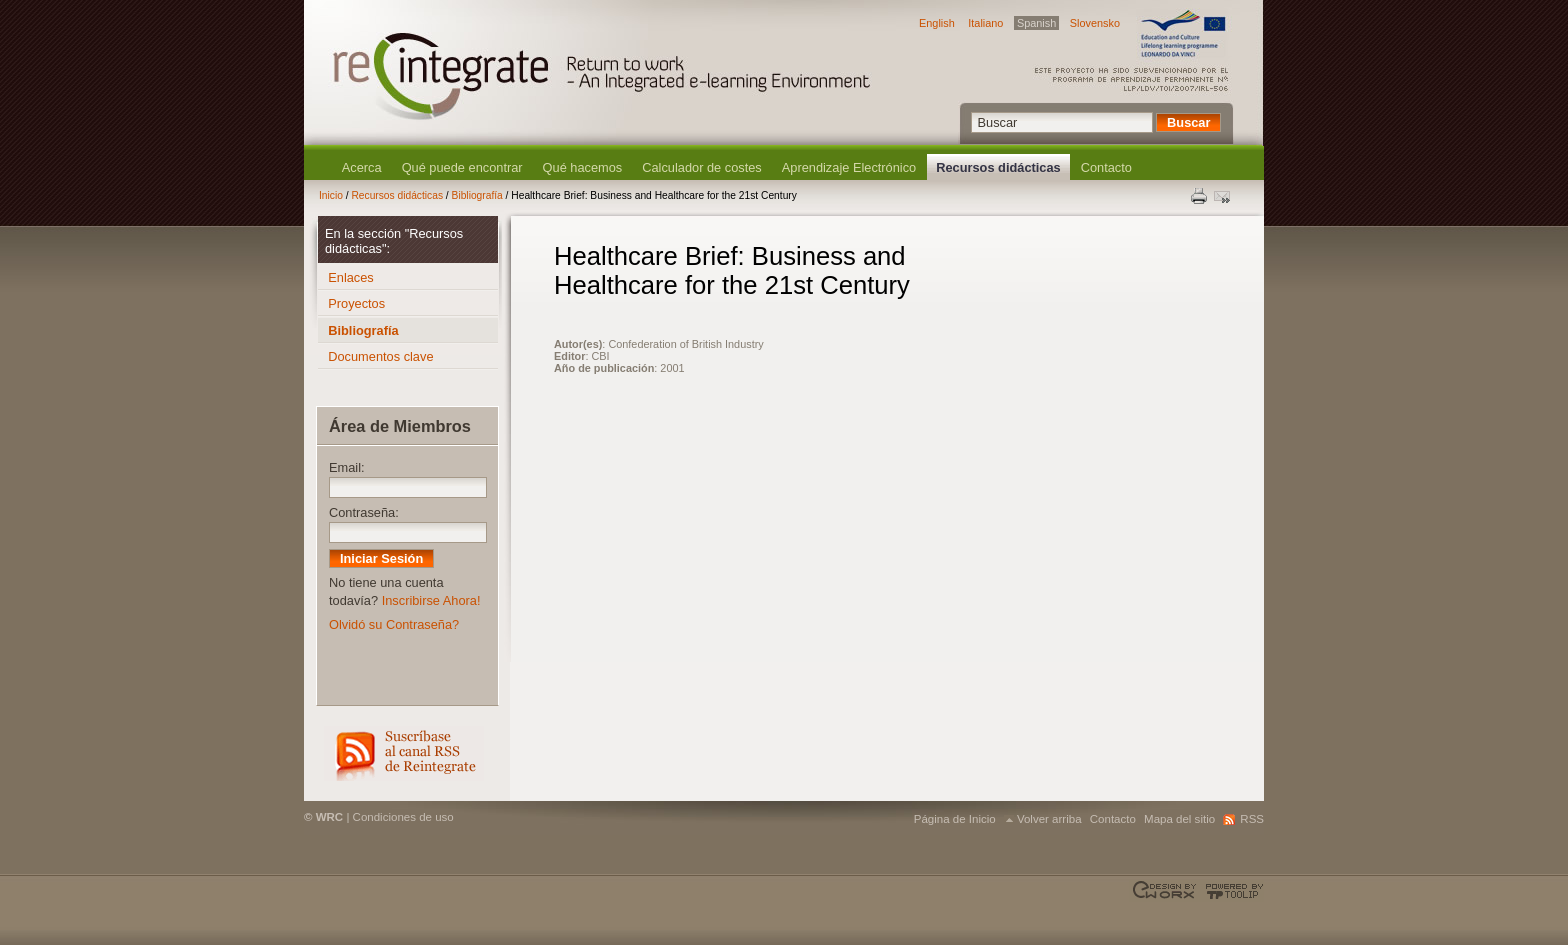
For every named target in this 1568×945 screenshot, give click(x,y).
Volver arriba (1049, 819)
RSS (404, 753)
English (937, 23)
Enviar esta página (1224, 196)
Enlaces (351, 277)
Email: (347, 467)
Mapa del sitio (1179, 819)
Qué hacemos (583, 167)
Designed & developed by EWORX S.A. (1166, 891)
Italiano (985, 23)
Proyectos (356, 303)
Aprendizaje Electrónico (849, 167)
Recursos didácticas (998, 167)
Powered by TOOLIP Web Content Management (1231, 891)
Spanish (1036, 23)
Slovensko (1095, 23)
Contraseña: (364, 512)
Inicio (331, 195)
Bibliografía (477, 195)
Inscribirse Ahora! (431, 600)
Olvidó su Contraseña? (394, 624)
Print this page (1200, 196)
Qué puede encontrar (462, 167)
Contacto (1106, 167)
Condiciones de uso (403, 817)
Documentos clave (380, 356)
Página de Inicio (955, 819)
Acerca (362, 167)
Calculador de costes (702, 167)
